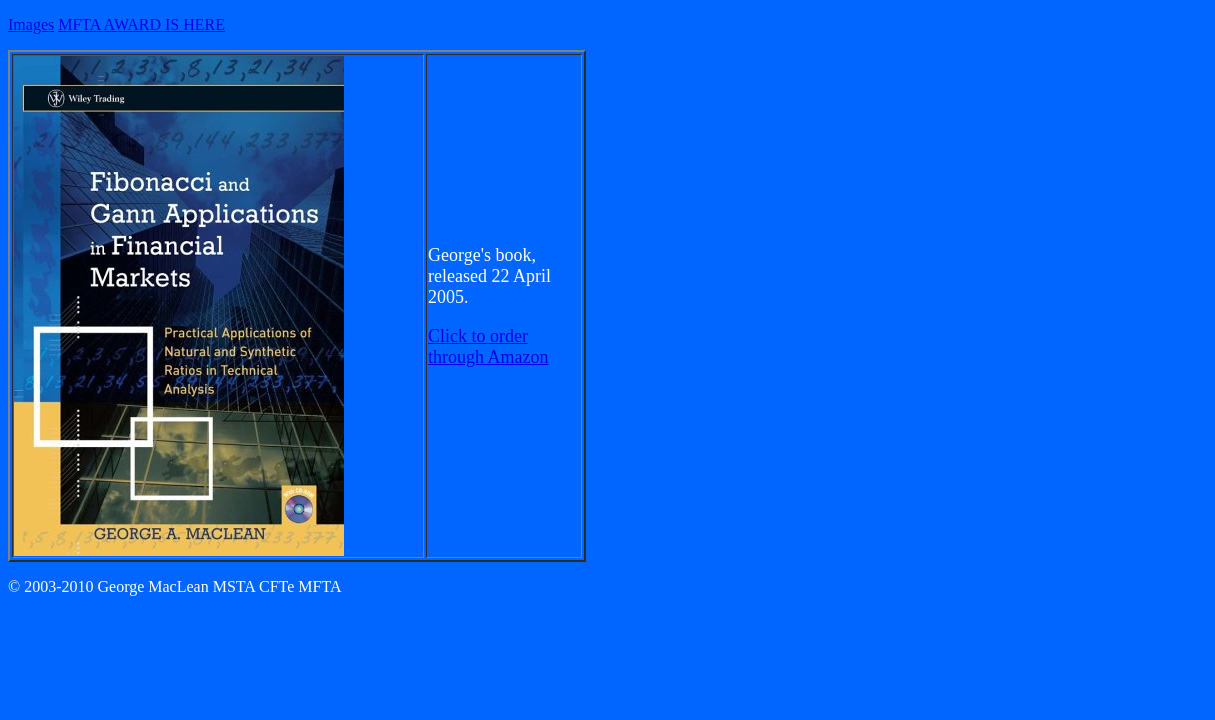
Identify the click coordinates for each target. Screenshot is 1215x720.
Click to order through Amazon (488, 346)
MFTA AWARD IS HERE (141, 24)
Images (31, 24)
